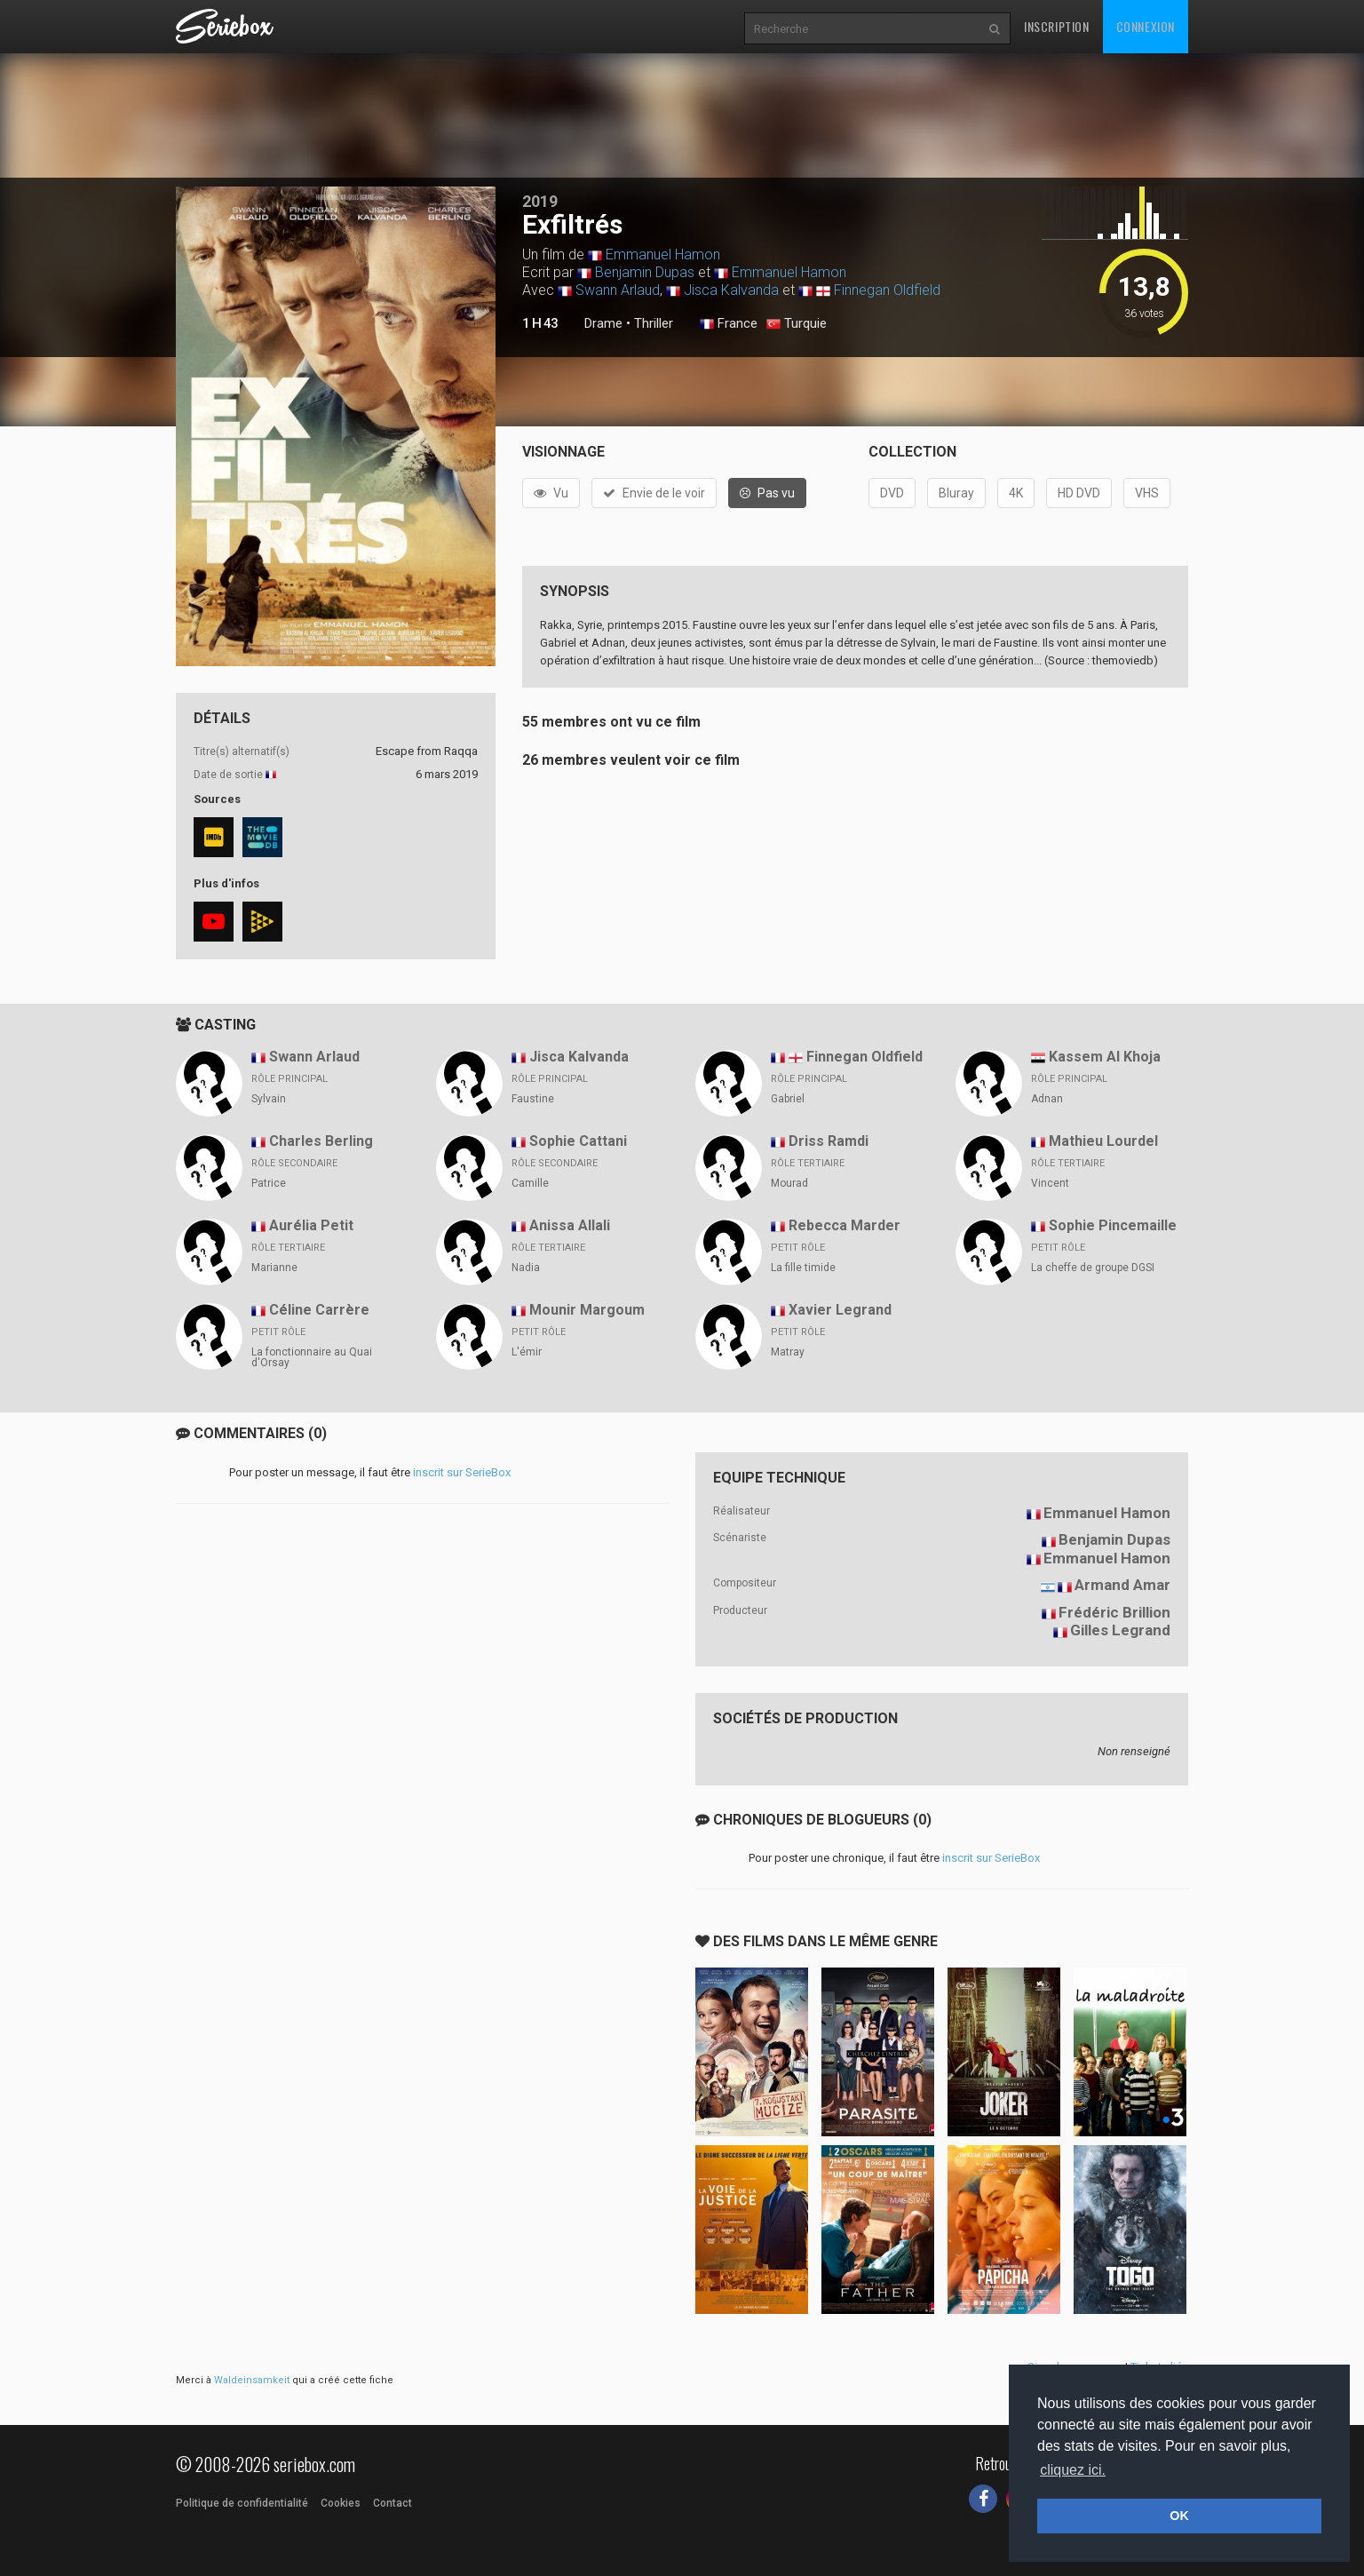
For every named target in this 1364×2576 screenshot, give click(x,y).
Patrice (268, 1183)
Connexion (1145, 26)
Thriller (653, 323)
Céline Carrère (319, 1309)
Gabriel (788, 1099)
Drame (603, 323)
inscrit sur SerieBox (462, 1472)
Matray (788, 1352)
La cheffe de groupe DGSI (1092, 1267)
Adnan (1047, 1099)
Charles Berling (321, 1141)
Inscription (1057, 26)
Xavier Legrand (840, 1309)
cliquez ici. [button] (1073, 2469)
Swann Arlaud (617, 290)
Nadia (526, 1267)
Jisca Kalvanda (731, 290)
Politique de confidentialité (242, 2503)
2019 (540, 201)
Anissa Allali (569, 1225)
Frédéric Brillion (1114, 1612)
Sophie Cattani (578, 1141)
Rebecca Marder (844, 1225)
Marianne (274, 1267)
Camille (530, 1183)
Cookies (341, 2503)
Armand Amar (1122, 1585)
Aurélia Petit (311, 1225)
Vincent (1050, 1183)
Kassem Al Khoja (1105, 1056)
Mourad (789, 1183)
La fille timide (803, 1267)
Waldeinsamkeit (251, 2380)
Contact (392, 2503)
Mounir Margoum (587, 1309)
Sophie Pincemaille (1113, 1225)
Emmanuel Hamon (663, 254)
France (728, 324)
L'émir (527, 1352)
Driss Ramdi (828, 1141)
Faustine (533, 1099)
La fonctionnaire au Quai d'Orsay (311, 1357)
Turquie (796, 324)
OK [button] (1179, 2515)
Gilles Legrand (1120, 1630)
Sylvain (268, 1099)
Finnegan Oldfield (887, 290)
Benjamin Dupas (644, 272)
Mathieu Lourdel (1103, 1141)
